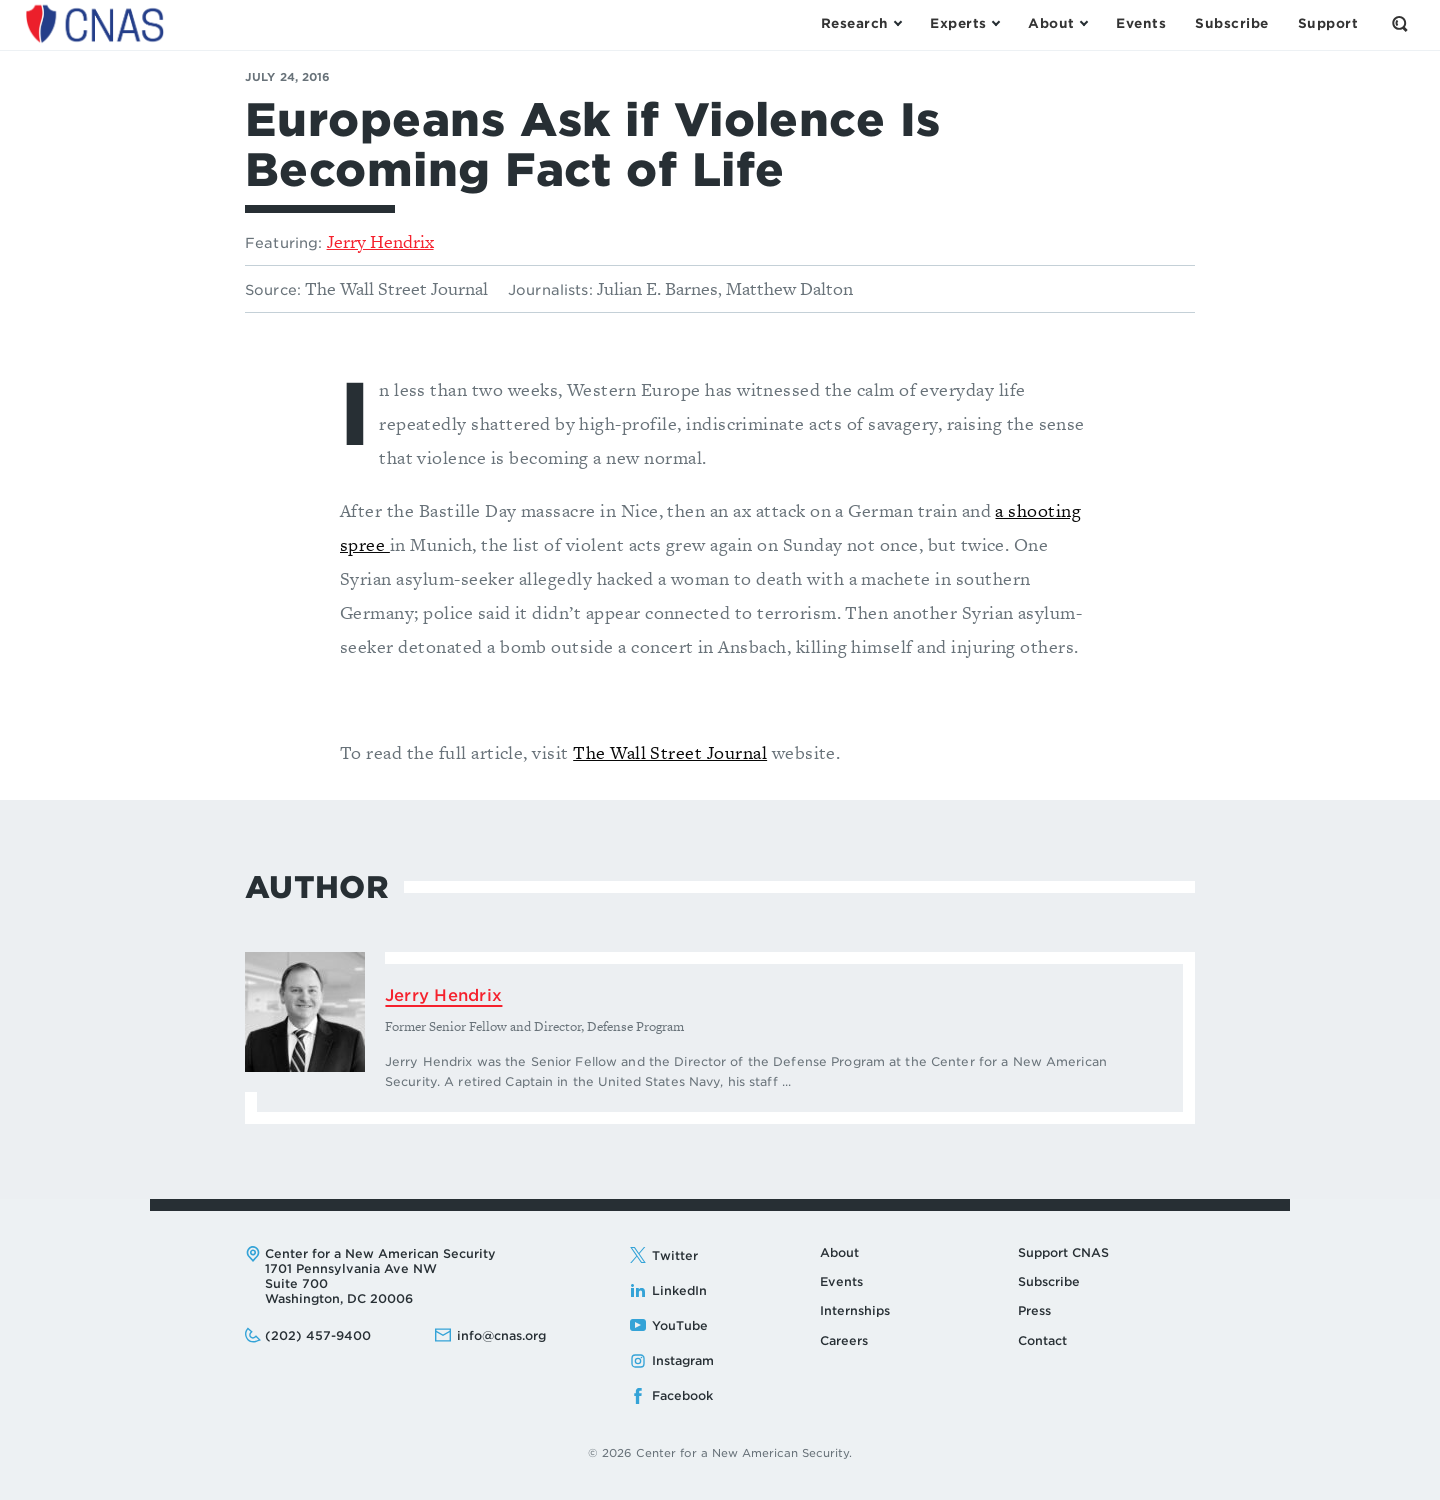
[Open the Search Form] (1400, 24)
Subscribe (1049, 1281)
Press (1034, 1310)
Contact (1042, 1340)
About (839, 1252)
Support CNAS (1063, 1252)
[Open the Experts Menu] (964, 24)
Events (841, 1281)
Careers (844, 1340)
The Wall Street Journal (670, 752)
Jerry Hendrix (380, 241)
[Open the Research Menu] (861, 24)
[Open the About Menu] (1057, 24)
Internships (855, 1310)
